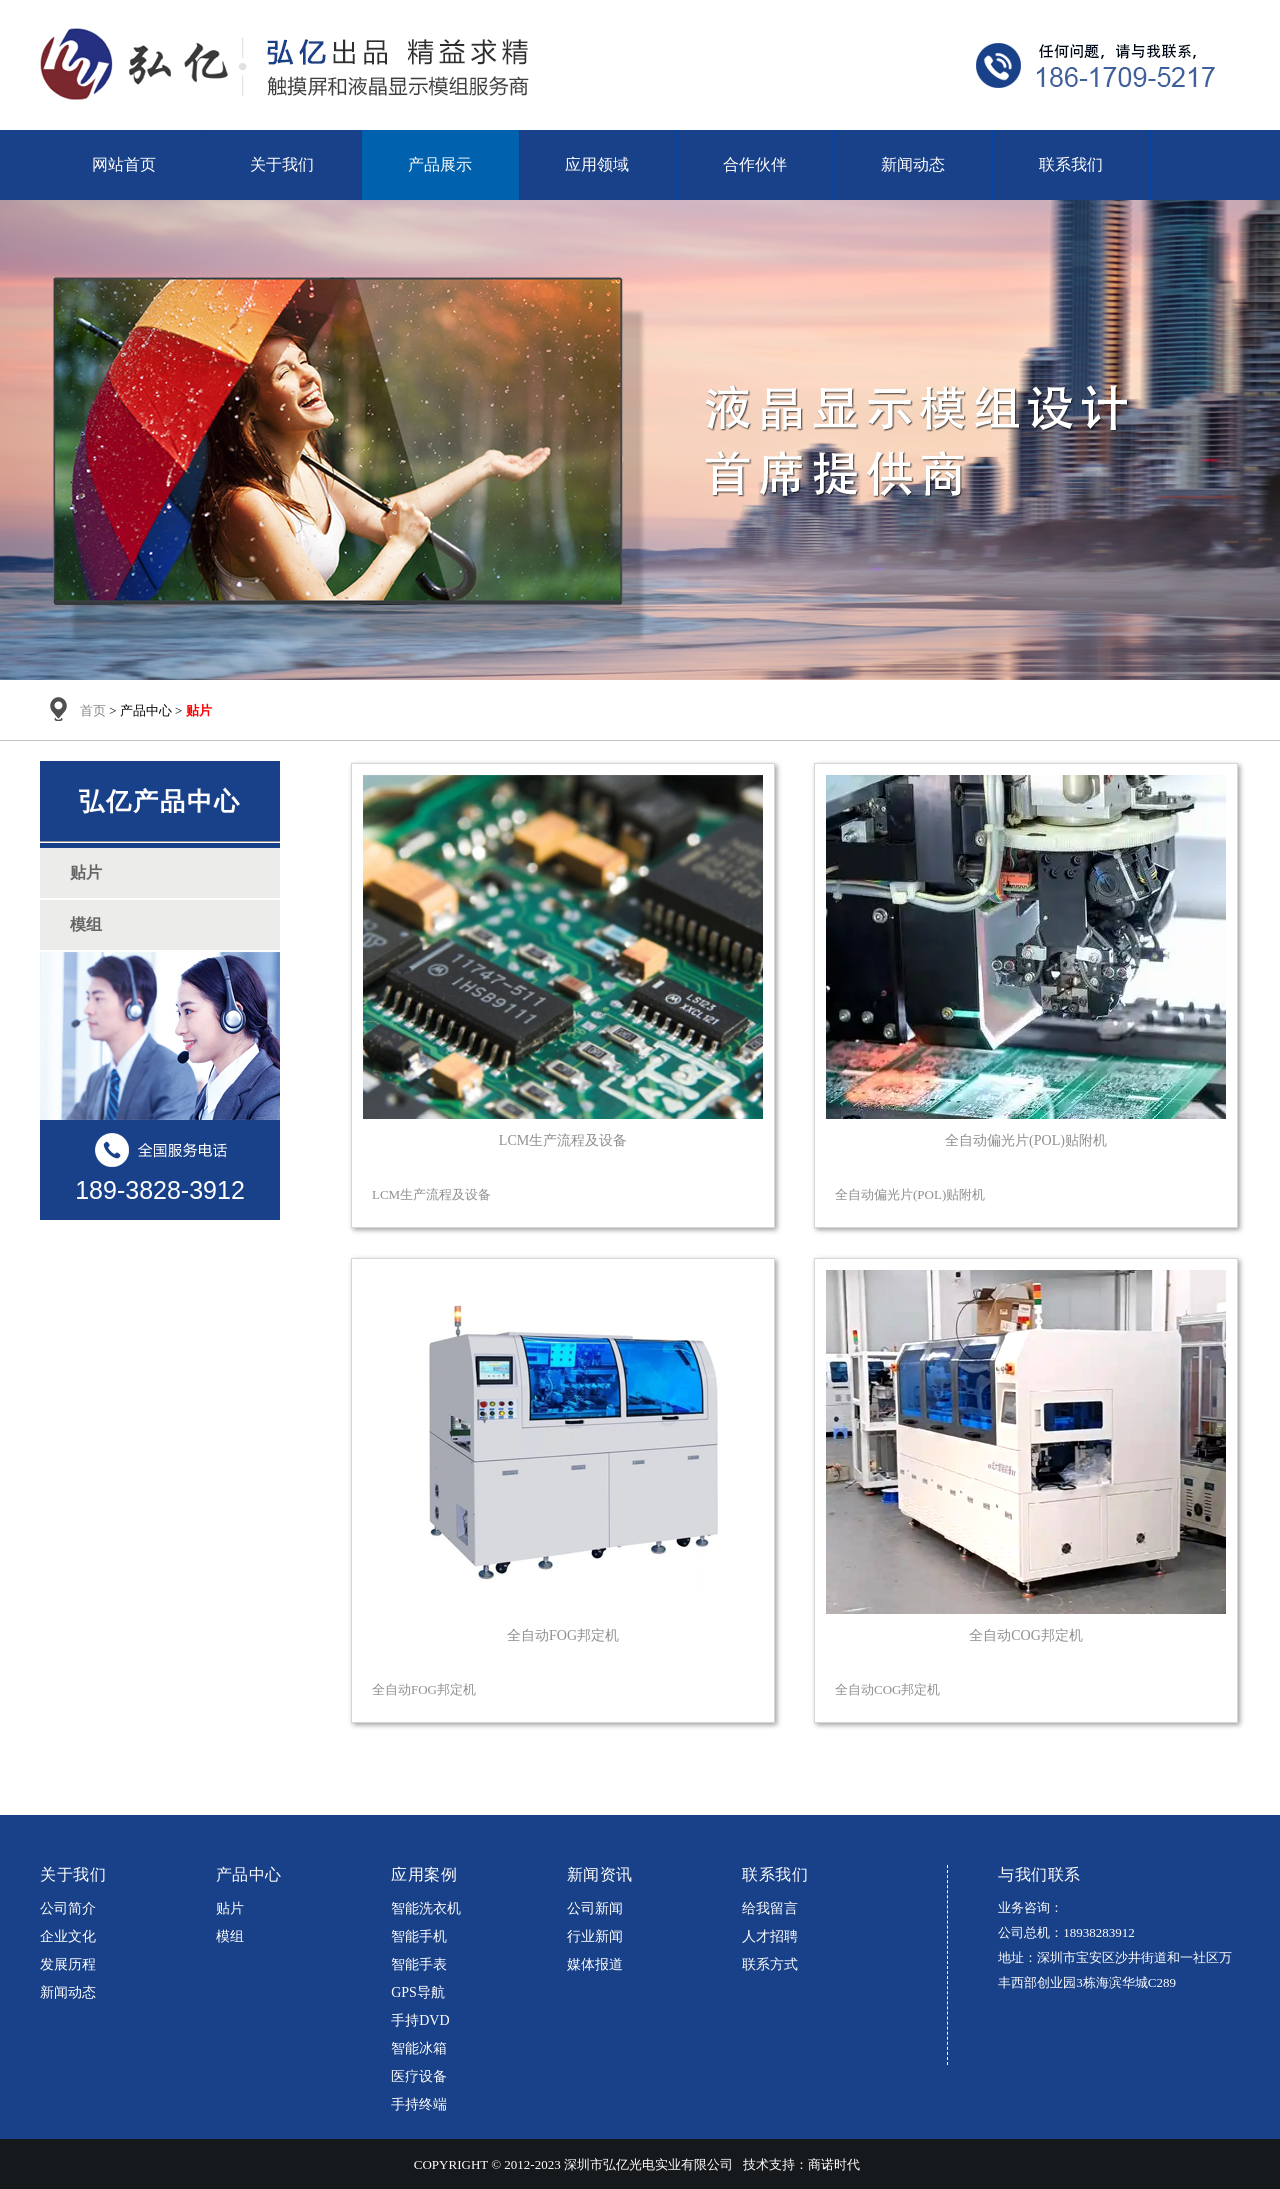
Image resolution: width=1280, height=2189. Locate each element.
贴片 (230, 1908)
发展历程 (68, 1964)
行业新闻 (595, 1936)
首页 (93, 710)
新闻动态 (913, 164)
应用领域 (597, 164)
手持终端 (419, 2104)
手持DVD (420, 2020)
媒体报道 (595, 1964)
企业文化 (68, 1936)
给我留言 (770, 1908)
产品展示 (440, 164)
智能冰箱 (419, 2048)
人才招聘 (770, 1936)
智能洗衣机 (426, 1908)
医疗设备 (419, 2076)
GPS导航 (418, 1992)
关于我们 (282, 164)
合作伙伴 (755, 164)
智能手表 (419, 1964)
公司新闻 (595, 1908)
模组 (230, 1936)
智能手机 (419, 1936)
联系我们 (1071, 164)
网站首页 (124, 164)
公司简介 (68, 1908)
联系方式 (770, 1964)
